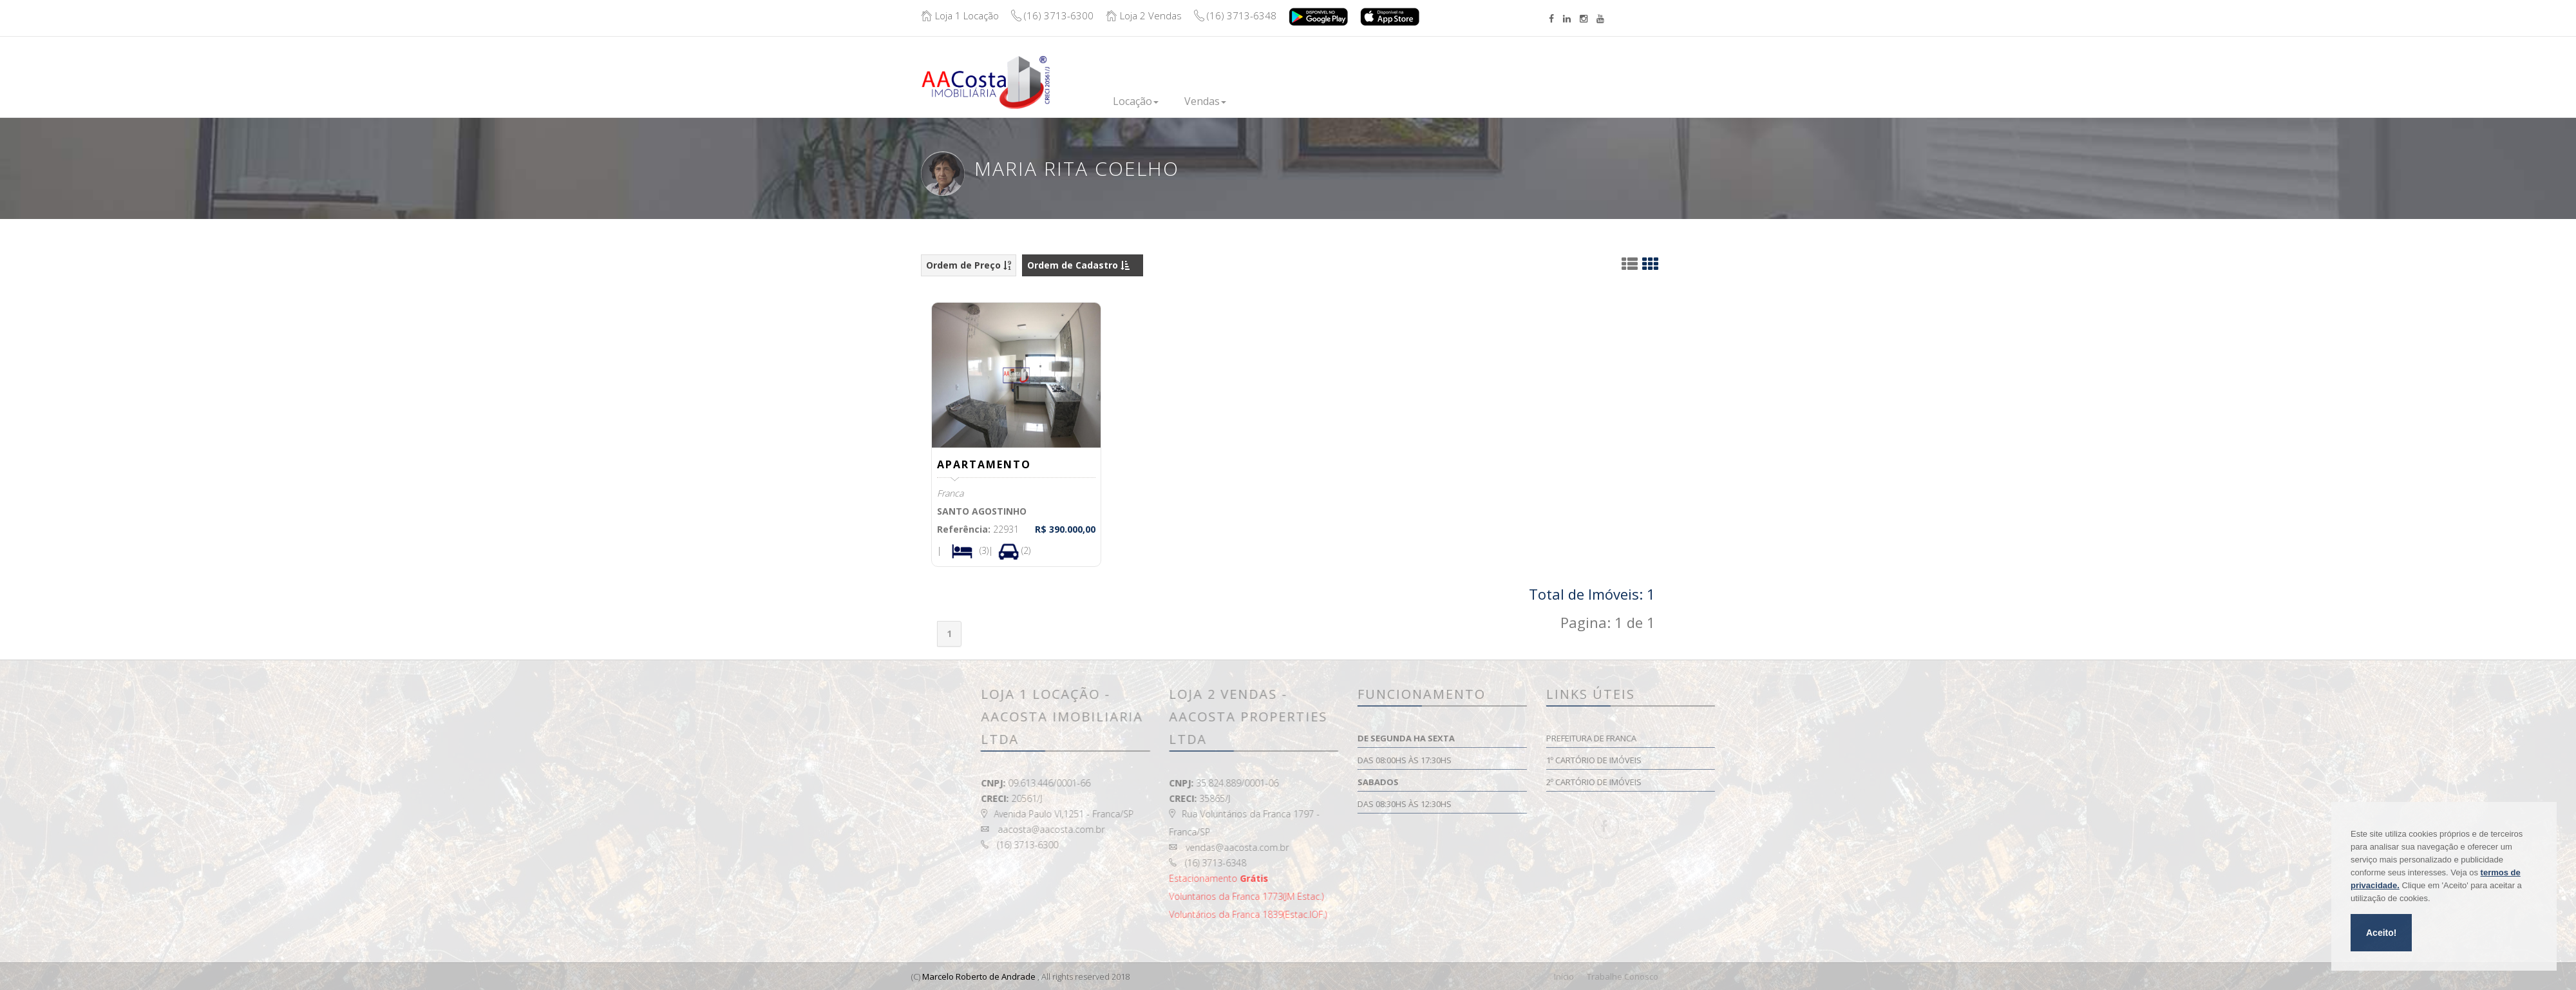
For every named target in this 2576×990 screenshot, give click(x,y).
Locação (1136, 101)
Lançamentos (1284, 100)
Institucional (1438, 100)
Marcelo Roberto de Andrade (979, 976)
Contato (1513, 94)
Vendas (1205, 101)
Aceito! (2381, 933)
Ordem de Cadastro (1078, 265)
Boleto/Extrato (1633, 72)
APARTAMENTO (985, 464)
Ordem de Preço (968, 265)
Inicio (1074, 100)
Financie (1362, 100)
